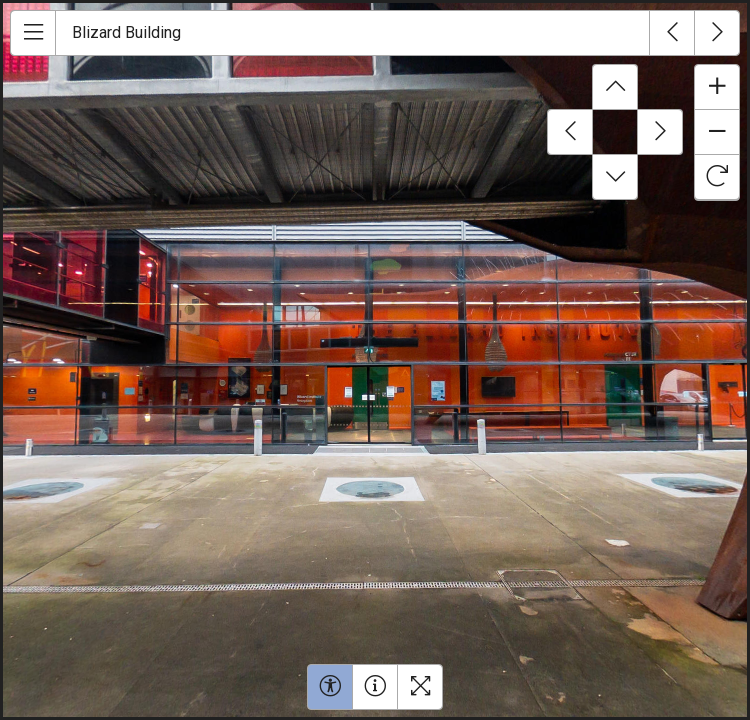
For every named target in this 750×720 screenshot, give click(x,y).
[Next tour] (717, 33)
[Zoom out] (717, 132)
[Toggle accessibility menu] (330, 687)
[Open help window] (375, 687)
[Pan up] (615, 87)
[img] (375, 360)
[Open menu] (33, 33)
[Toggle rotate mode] (717, 177)
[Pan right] (660, 132)
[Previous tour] (672, 33)
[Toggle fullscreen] (420, 687)
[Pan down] (615, 177)
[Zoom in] (717, 87)
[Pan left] (570, 132)
